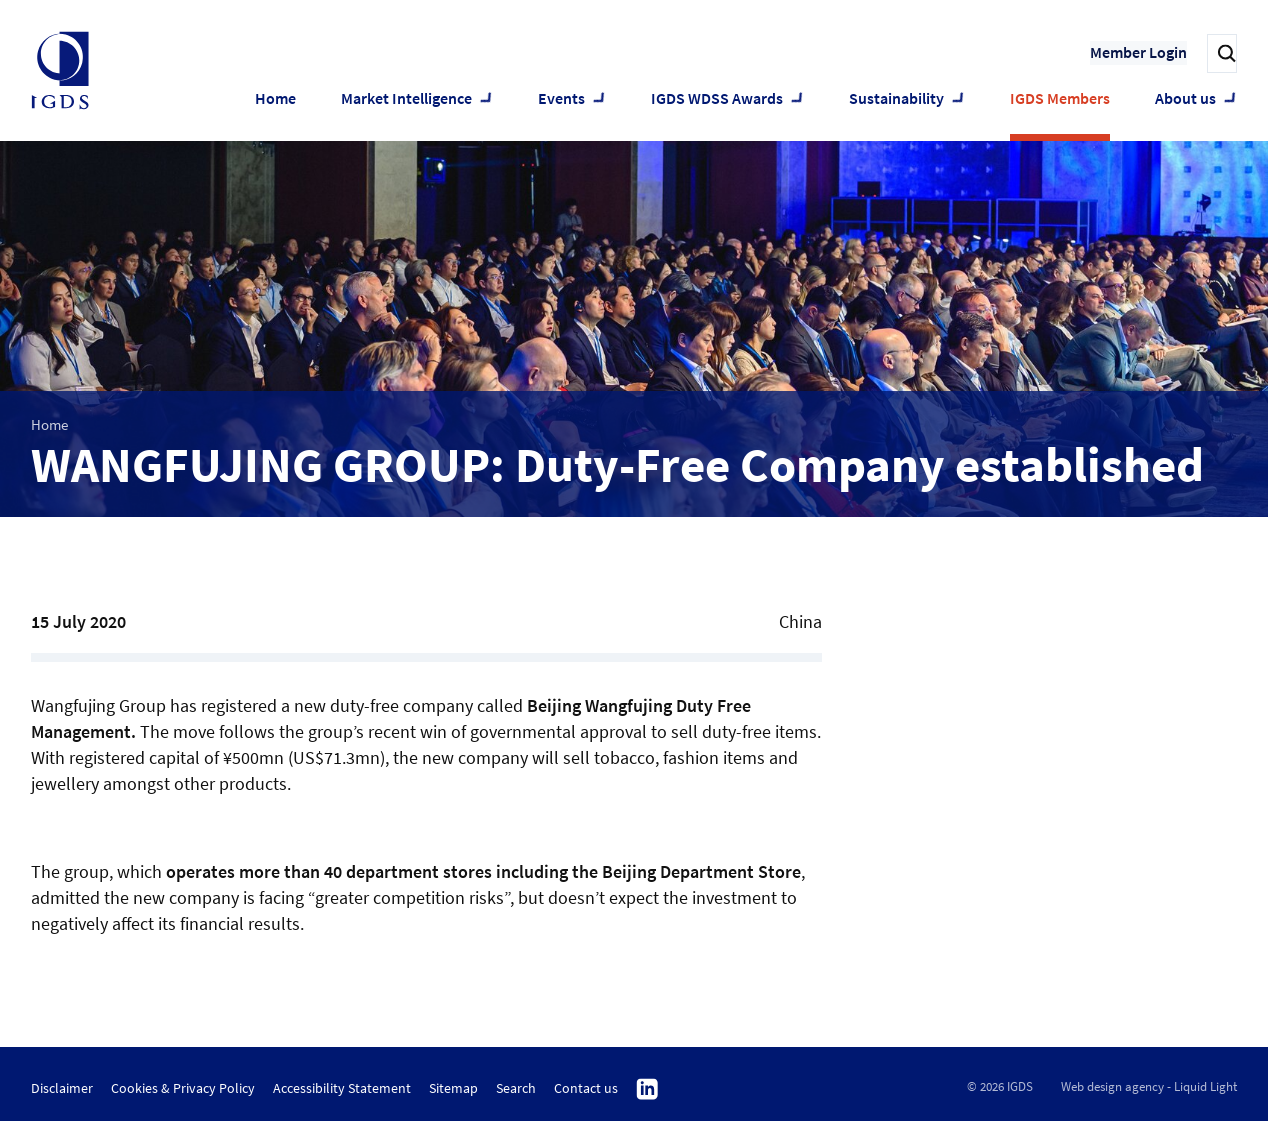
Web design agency (1112, 1086)
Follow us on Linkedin (647, 1090)
